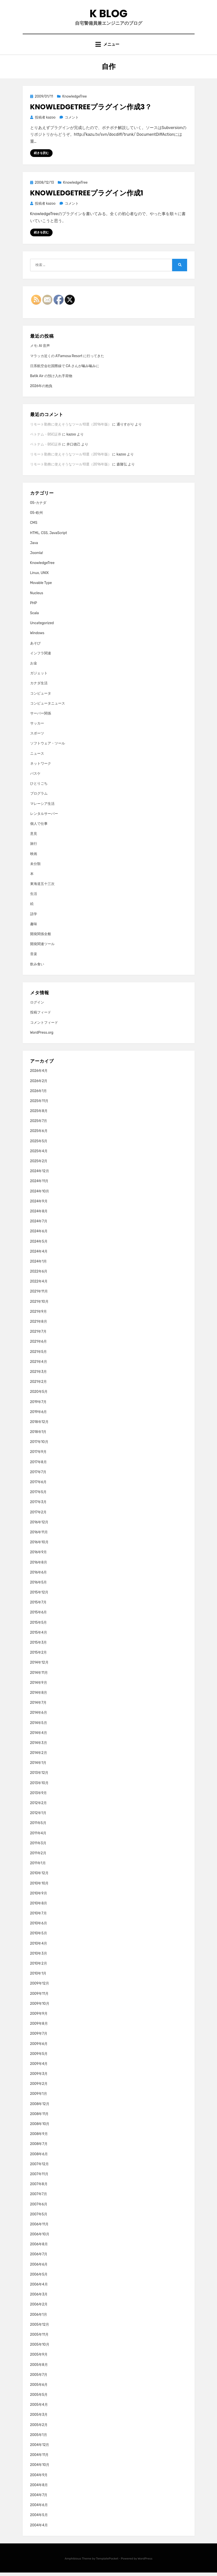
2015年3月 (38, 1646)
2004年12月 (39, 2448)
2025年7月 (38, 1124)
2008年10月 (40, 2127)
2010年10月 (39, 1886)
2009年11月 (39, 1997)
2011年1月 (38, 1866)
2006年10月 (39, 2237)
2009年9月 (39, 2017)
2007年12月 (39, 2167)
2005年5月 (39, 2398)
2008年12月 (39, 2107)
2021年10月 (39, 1305)
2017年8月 (38, 1465)
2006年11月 (39, 2227)
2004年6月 (39, 2508)
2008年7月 (39, 2147)
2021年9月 (38, 1315)
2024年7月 (38, 1224)
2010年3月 (38, 1957)
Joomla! (36, 556)
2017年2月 (38, 1515)
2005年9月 (39, 2358)
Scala (34, 616)
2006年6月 (39, 2268)
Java (34, 546)
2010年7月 (38, 1916)
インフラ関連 (40, 656)
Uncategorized (42, 626)
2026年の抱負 (41, 389)
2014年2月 (38, 1756)
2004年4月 (39, 2528)
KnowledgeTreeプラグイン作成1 (86, 196)
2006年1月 (38, 2318)
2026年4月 (39, 1074)
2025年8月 (39, 1114)
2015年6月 (38, 1616)
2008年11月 (39, 2117)
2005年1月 (38, 2438)
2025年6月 (39, 1134)
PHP (33, 606)
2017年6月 (38, 1485)
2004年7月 (39, 2498)
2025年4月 (39, 1154)
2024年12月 (39, 1174)
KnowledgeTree (74, 99)
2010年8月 (38, 1906)
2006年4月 (39, 2288)
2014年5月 (38, 1726)
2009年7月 (38, 2037)
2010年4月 (38, 1947)
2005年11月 (39, 2338)
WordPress (145, 2562)
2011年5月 (38, 1826)
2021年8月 (38, 1325)
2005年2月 (39, 2428)
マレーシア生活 (42, 807)
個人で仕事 (39, 827)
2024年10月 (39, 1194)
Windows (37, 636)
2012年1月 (38, 1816)
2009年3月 (39, 2077)
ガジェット (39, 676)
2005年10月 (39, 2348)
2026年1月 (38, 1094)
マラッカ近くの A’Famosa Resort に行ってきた (67, 359)
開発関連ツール (42, 947)
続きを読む (41, 156)
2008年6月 (39, 2157)
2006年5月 (39, 2278)
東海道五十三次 (42, 887)
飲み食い (37, 967)
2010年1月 (38, 1977)
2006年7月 (39, 2258)
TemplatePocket (107, 2562)
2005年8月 (39, 2368)
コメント (72, 120)
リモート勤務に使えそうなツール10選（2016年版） (70, 428)
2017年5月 (38, 1495)
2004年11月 (39, 2458)
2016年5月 (38, 1585)
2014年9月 (38, 1686)
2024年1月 (38, 1265)
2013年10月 (39, 1786)
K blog (108, 14)
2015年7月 (38, 1606)
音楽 (33, 957)
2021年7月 (38, 1335)
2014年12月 (39, 1666)
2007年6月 (39, 2207)
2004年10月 (40, 2468)
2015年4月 (38, 1636)
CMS (33, 526)
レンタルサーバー (44, 817)
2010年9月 (38, 1896)
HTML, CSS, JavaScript (48, 536)
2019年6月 (38, 1415)
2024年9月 (39, 1204)
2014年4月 (38, 1736)
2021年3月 (38, 1375)
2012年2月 (38, 1806)
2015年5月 (38, 1626)
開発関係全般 (40, 937)
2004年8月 (39, 2488)
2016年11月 (39, 1535)
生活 (33, 897)
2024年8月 (39, 1214)
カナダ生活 (39, 687)
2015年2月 (38, 1656)
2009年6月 (39, 2047)
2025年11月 (39, 1104)
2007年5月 (39, 2217)
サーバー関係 (40, 717)
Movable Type (41, 586)
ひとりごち (39, 787)
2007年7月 (38, 2197)
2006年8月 (39, 2248)
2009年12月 (39, 1987)
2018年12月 (39, 1425)
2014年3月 (38, 1746)
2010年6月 (38, 1927)
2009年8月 (39, 2027)
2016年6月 (38, 1576)
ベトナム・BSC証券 (45, 437)
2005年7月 (39, 2378)
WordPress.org (42, 1036)
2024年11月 (39, 1184)
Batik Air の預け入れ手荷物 (51, 379)
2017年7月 (38, 1475)
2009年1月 (38, 2097)
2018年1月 (38, 1435)
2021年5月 (38, 1355)
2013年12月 (39, 1776)
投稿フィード (40, 1016)
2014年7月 (38, 1706)
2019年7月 (38, 1405)
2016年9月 (38, 1556)
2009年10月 (39, 2007)
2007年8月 (39, 2187)
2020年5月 (39, 1395)
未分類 (35, 867)
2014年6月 (38, 1716)
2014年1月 (38, 1766)
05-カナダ (38, 506)
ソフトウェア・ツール (47, 747)
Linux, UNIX (39, 576)
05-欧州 (36, 516)
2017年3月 (38, 1505)
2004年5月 (39, 2518)
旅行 (33, 847)
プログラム (39, 797)
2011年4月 (38, 1836)
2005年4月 (39, 2408)
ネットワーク (40, 767)
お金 (33, 666)
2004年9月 (39, 2478)
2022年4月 (39, 1285)
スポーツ (37, 737)
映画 (33, 857)
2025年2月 (39, 1164)
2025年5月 (39, 1144)
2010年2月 (38, 1967)
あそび (35, 646)
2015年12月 (39, 1595)
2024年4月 (39, 1255)
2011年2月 (38, 1856)
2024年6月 (39, 1235)
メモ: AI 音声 (40, 349)
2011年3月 (38, 1846)
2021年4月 (38, 1365)
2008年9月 (39, 2137)
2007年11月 (39, 2177)
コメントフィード (44, 1026)
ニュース (37, 757)
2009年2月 (39, 2087)
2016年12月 (39, 1525)
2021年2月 (38, 1385)
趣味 (33, 927)
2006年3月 (39, 2297)
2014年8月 (38, 1696)
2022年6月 (39, 1275)
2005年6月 (39, 2388)
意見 (33, 837)
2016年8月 (38, 1566)
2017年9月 (38, 1455)
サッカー (37, 726)
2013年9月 (38, 1796)
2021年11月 (39, 1295)
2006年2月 (39, 2308)
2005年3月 (39, 2418)
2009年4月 (39, 2067)
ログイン (37, 1005)
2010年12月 (39, 1876)
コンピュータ (40, 697)
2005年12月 (39, 2328)
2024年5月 (39, 1245)
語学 (33, 917)
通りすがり (125, 428)
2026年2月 (39, 1084)
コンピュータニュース (47, 707)
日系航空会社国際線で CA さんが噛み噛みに (64, 369)
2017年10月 (39, 1445)
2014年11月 (39, 1676)
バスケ (35, 777)
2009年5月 (39, 2057)
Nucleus (36, 596)
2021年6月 (38, 1345)
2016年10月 (39, 1545)
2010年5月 (38, 1937)
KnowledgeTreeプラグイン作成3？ (91, 110)
